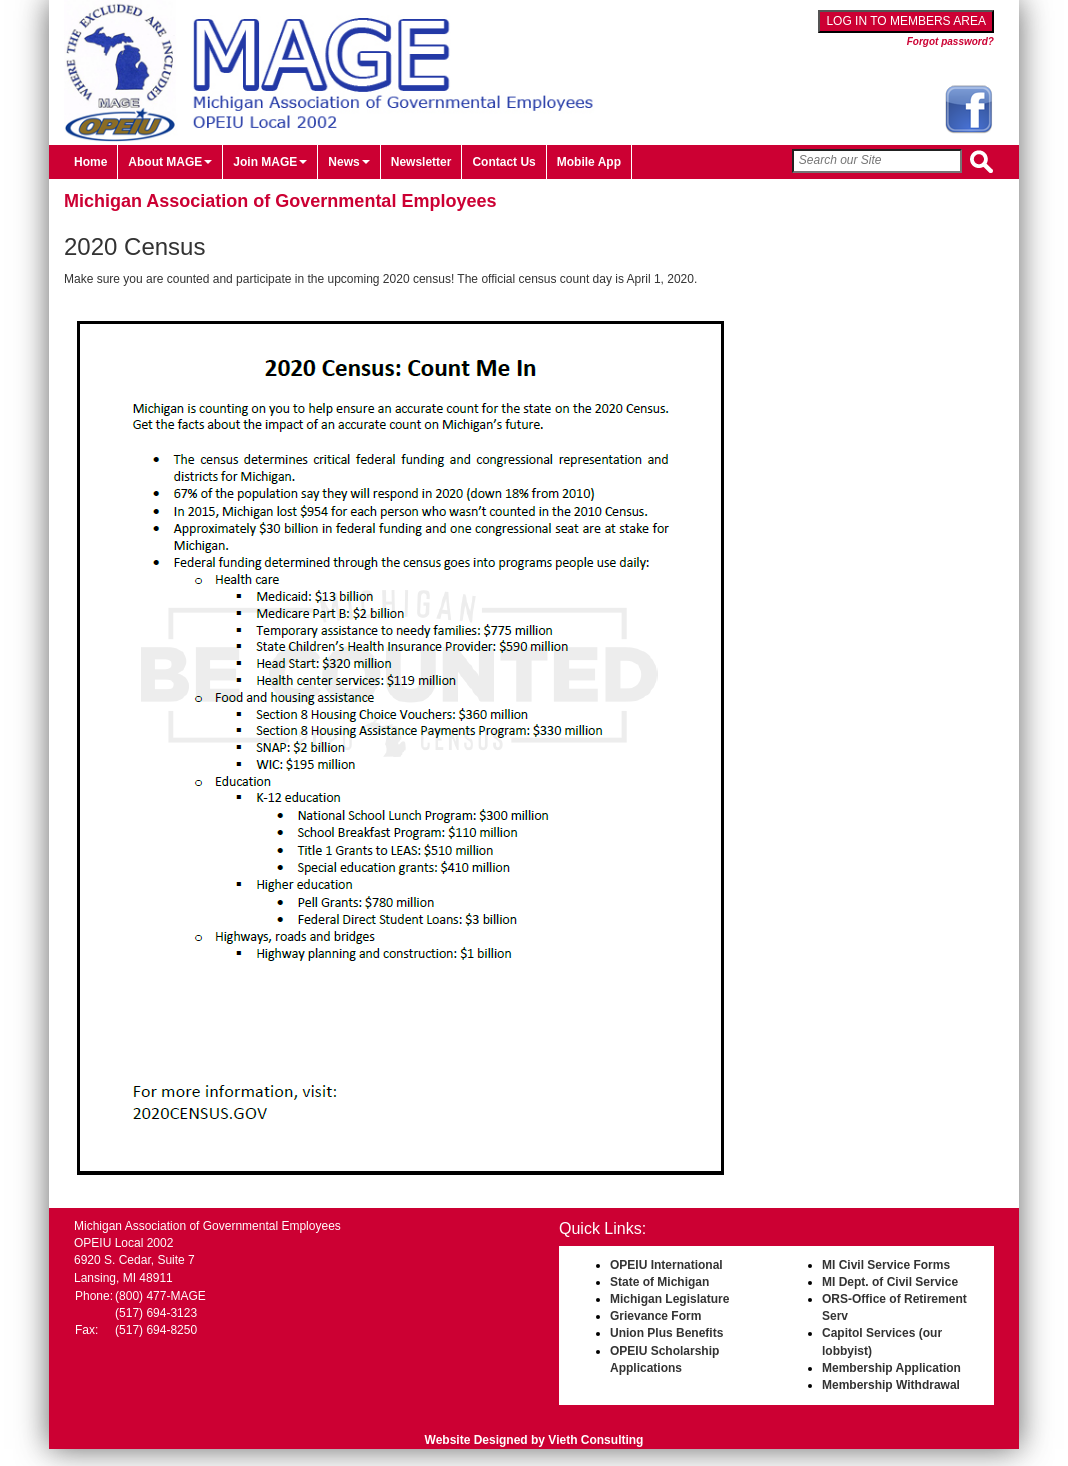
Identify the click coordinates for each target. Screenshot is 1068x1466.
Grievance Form (655, 1316)
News (348, 162)
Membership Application (891, 1368)
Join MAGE (270, 162)
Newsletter (421, 162)
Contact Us (503, 162)
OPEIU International (666, 1265)
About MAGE (170, 162)
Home (90, 162)
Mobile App (589, 162)
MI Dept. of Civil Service (890, 1282)
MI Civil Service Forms (886, 1265)
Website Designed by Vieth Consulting (534, 1440)
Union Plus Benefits (666, 1333)
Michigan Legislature (669, 1299)
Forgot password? (950, 41)
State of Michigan (659, 1282)
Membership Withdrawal (891, 1385)
